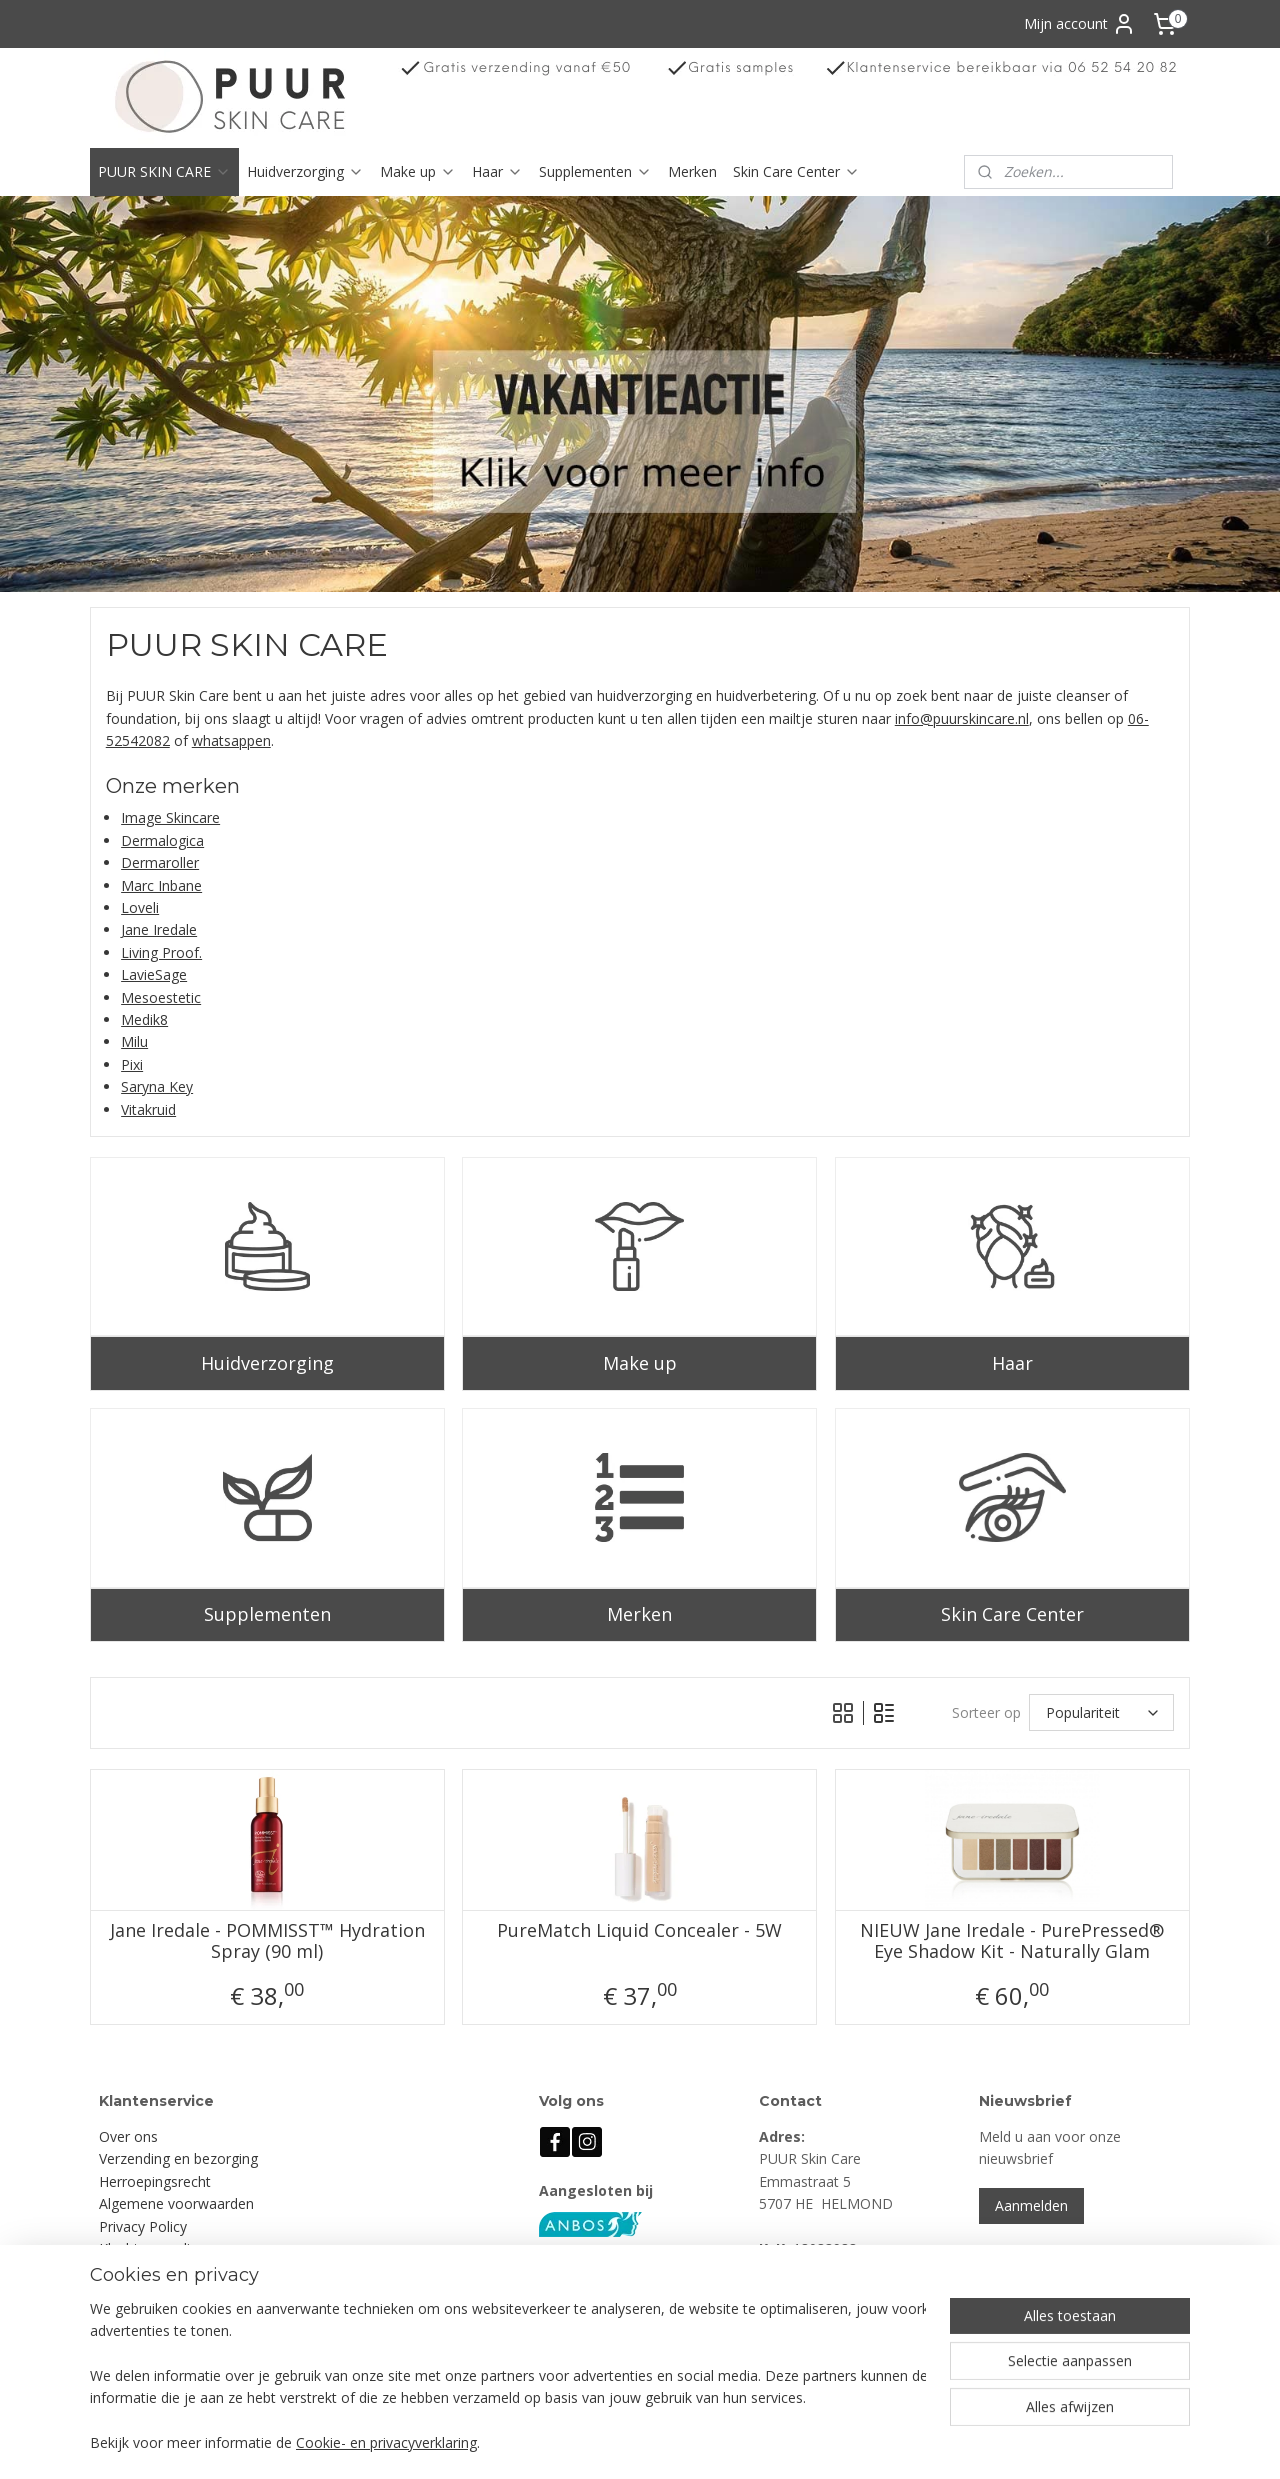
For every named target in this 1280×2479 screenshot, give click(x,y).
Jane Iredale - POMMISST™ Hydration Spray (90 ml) (267, 1941)
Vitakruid (148, 1109)
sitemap (710, 2442)
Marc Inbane (161, 885)
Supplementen (595, 171)
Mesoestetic (161, 997)
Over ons (128, 2136)
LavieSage (154, 974)
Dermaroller (160, 862)
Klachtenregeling (152, 2248)
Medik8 (144, 1019)
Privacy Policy (143, 2226)
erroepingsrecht (160, 2181)
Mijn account (1080, 24)
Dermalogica (162, 840)
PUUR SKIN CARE (164, 171)
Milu (134, 1041)
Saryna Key (157, 1086)
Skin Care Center (796, 171)
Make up (418, 171)
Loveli (140, 907)
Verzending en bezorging (178, 2158)
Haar (497, 171)
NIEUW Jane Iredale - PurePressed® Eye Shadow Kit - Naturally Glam (1013, 1941)
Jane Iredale (159, 929)
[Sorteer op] (1101, 1712)
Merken (692, 171)
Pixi (132, 1064)
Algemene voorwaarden (176, 2203)
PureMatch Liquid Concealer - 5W (639, 1931)
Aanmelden (1031, 2205)
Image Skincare (170, 817)
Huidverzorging (305, 171)
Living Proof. (161, 952)
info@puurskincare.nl (962, 718)
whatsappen (231, 740)
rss (752, 2442)
